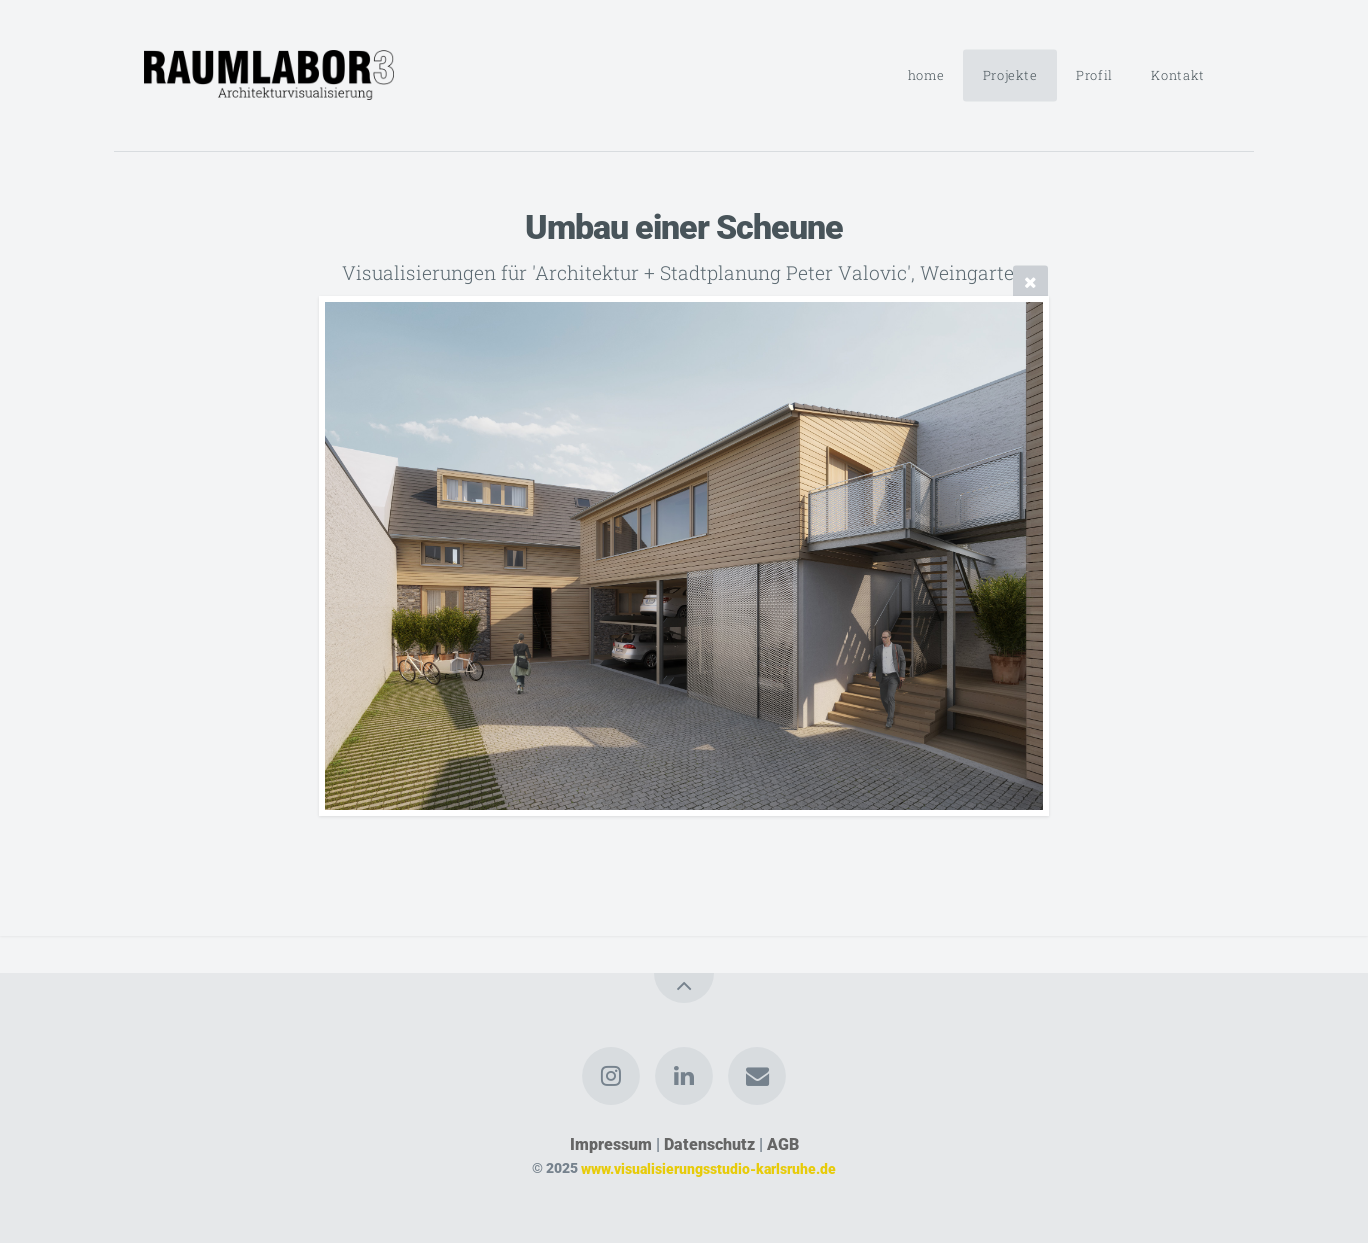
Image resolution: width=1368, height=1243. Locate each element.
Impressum (611, 1144)
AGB (783, 1144)
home (926, 75)
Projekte (1010, 75)
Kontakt (1177, 75)
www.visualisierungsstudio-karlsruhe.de (708, 1168)
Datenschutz (709, 1144)
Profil (1094, 75)
